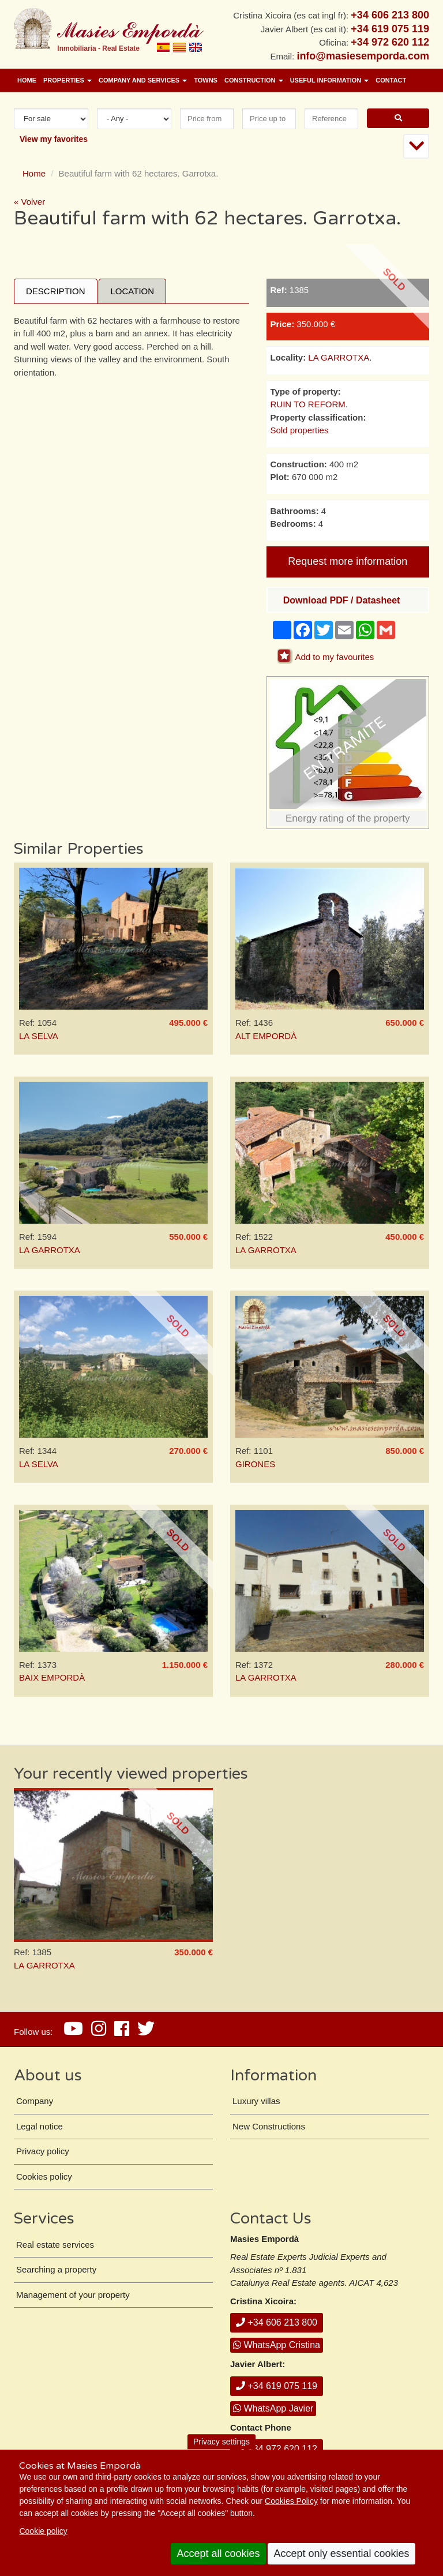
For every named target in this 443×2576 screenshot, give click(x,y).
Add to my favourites (334, 657)
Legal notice (39, 2126)
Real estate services (55, 2244)
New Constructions (268, 2126)
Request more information (347, 561)
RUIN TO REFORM (308, 404)
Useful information (329, 80)
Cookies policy (44, 2176)
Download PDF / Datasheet (341, 600)
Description (55, 291)
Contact (391, 80)
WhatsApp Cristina (276, 2345)
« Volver (29, 202)
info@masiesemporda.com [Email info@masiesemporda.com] (362, 56)
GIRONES (255, 1464)
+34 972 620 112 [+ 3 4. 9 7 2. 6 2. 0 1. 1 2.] (390, 42)
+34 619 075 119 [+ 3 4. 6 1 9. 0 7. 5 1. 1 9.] (390, 29)
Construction (253, 80)
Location (133, 291)
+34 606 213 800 (276, 2322)
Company (34, 2101)
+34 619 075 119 (276, 2386)
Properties (67, 80)
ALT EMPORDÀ (265, 1036)
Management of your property (73, 2295)
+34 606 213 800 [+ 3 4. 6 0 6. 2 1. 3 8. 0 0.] (390, 15)
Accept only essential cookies (341, 2553)
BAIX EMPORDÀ (52, 1677)
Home (26, 80)
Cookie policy (43, 2531)
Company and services (143, 80)
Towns (205, 80)
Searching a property (56, 2269)
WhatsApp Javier (273, 2408)
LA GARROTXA (338, 357)
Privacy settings (221, 2441)
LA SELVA (38, 1036)
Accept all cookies (218, 2553)
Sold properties (300, 430)
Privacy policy (42, 2151)
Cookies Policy (291, 2501)
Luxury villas (256, 2101)
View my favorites (54, 139)
